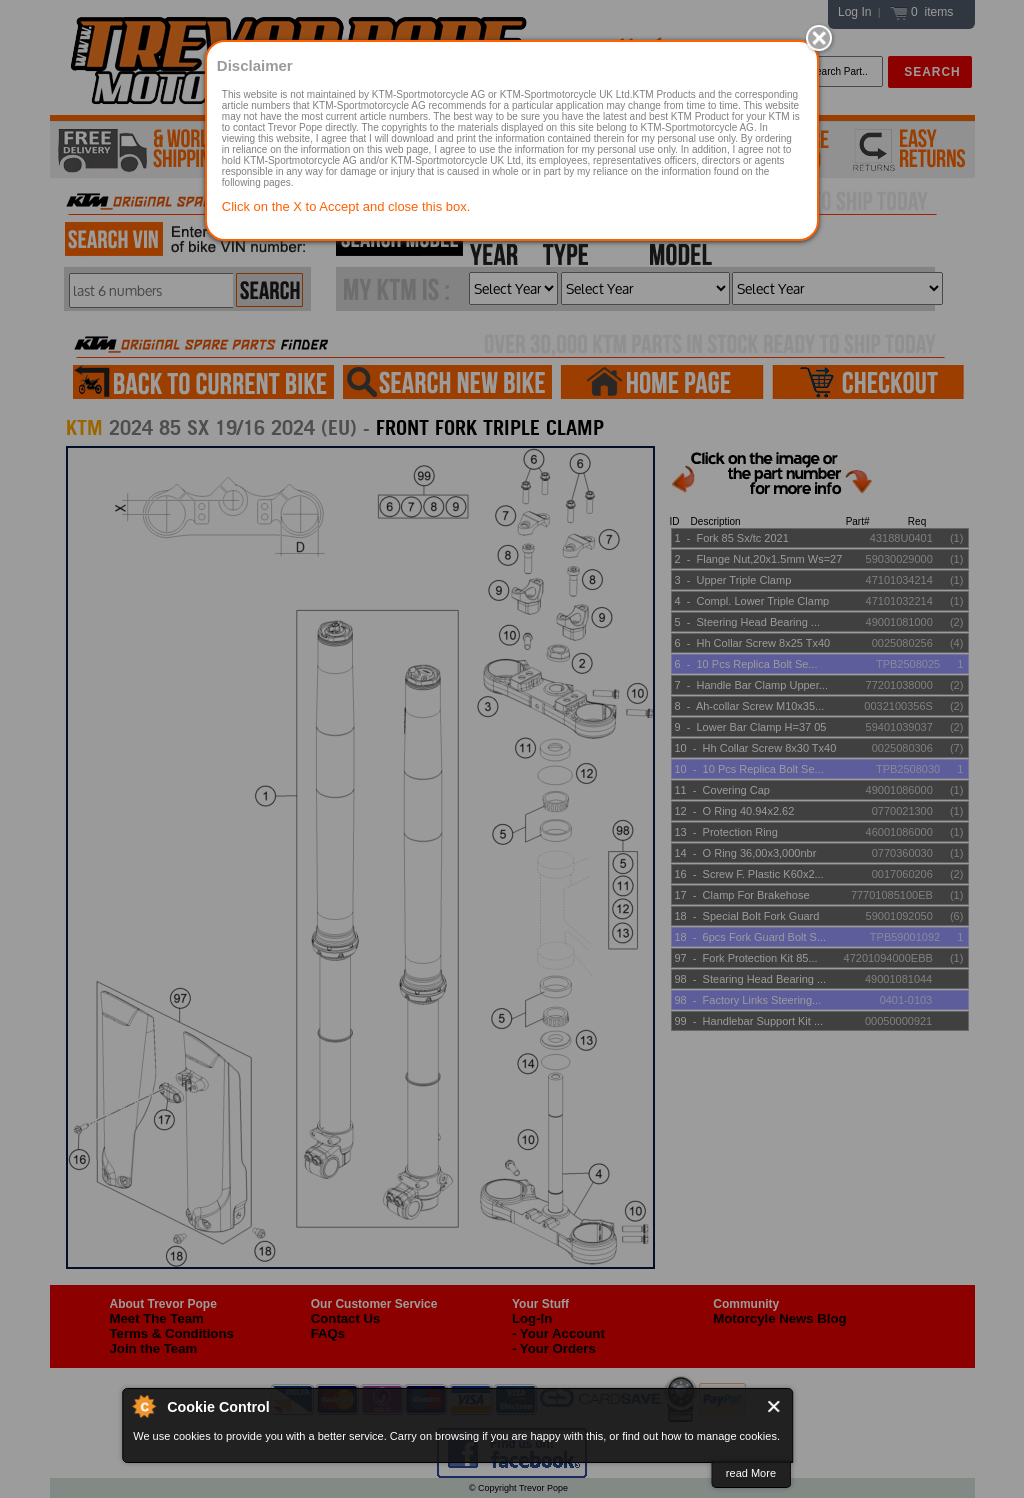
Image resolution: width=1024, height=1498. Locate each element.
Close (774, 1406)
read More (751, 1473)
